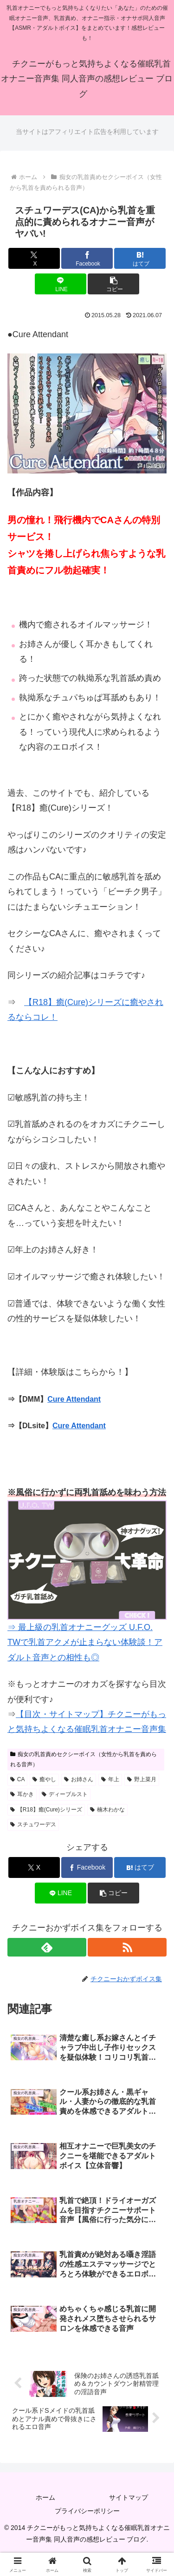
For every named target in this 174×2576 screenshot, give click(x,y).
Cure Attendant (74, 1399)
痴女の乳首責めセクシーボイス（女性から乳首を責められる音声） (83, 1759)
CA (17, 1779)
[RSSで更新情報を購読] (127, 1947)
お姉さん (78, 1779)
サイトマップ (128, 2497)
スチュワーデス (33, 1824)
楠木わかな (107, 1809)
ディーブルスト (65, 1794)
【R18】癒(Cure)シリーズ (46, 1809)
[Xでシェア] (34, 258)
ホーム (45, 2497)
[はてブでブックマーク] (140, 258)
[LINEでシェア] (60, 283)
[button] (113, 283)
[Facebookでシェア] (87, 258)
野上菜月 (141, 1779)
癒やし (44, 1779)
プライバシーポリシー (87, 2511)
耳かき (22, 1794)
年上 (110, 1779)
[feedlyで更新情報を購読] (46, 1947)
